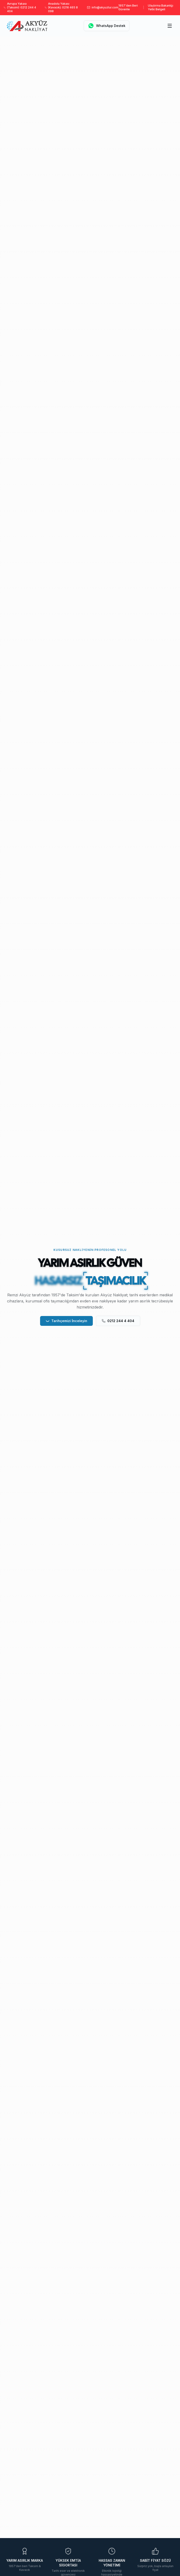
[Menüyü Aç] (169, 25)
